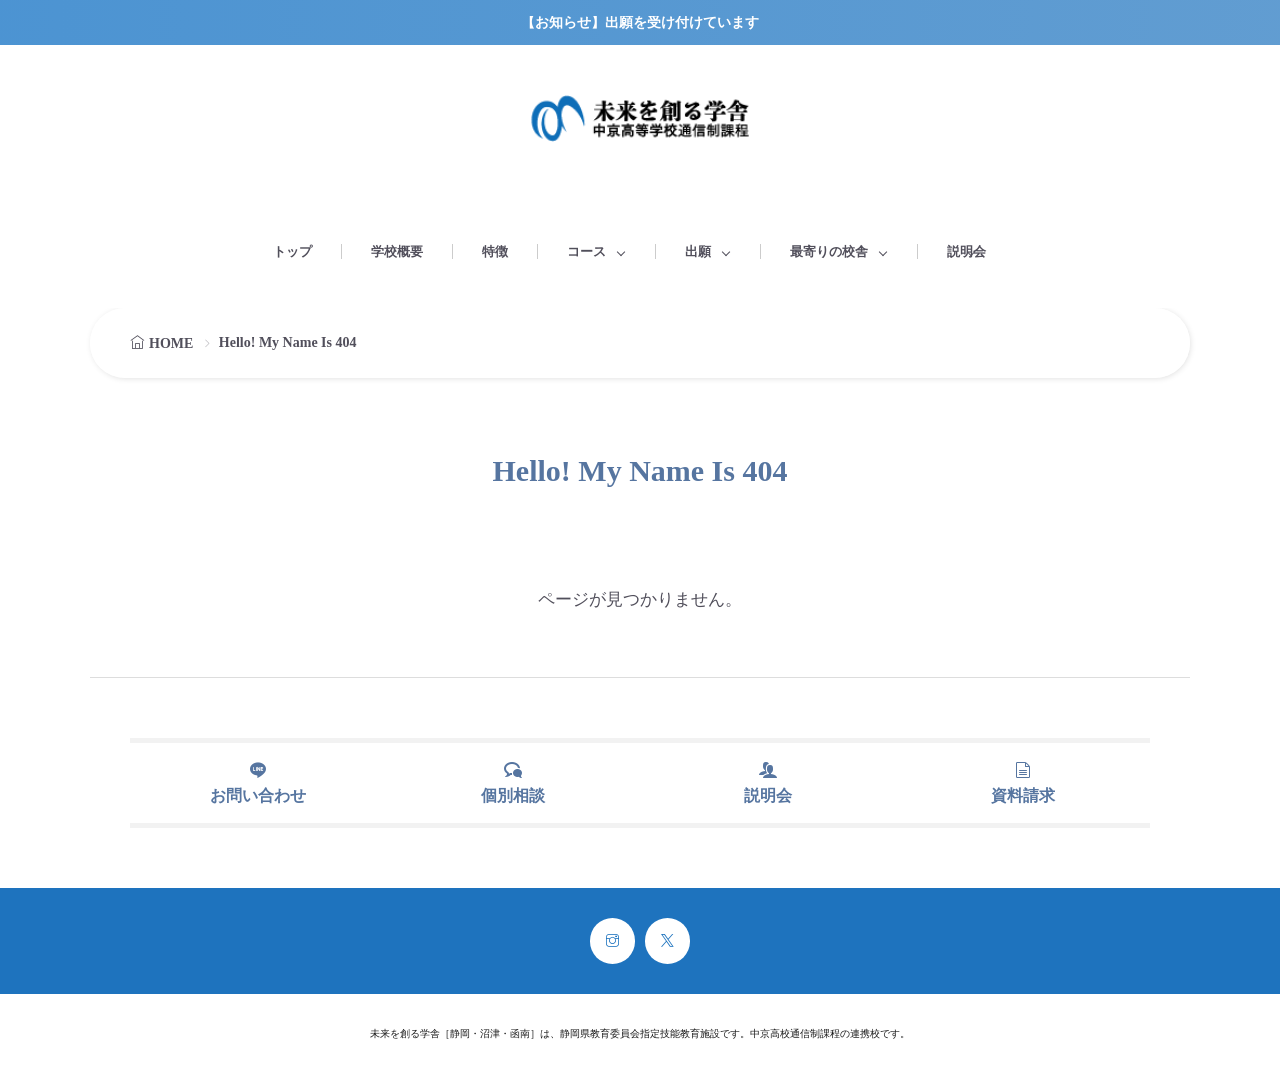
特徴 (495, 251)
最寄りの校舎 (829, 251)
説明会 (966, 251)
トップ (292, 251)
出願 (698, 251)
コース (586, 251)
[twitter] (667, 941)
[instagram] (612, 941)
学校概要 (397, 251)
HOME (171, 343)
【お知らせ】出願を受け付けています (640, 22)
